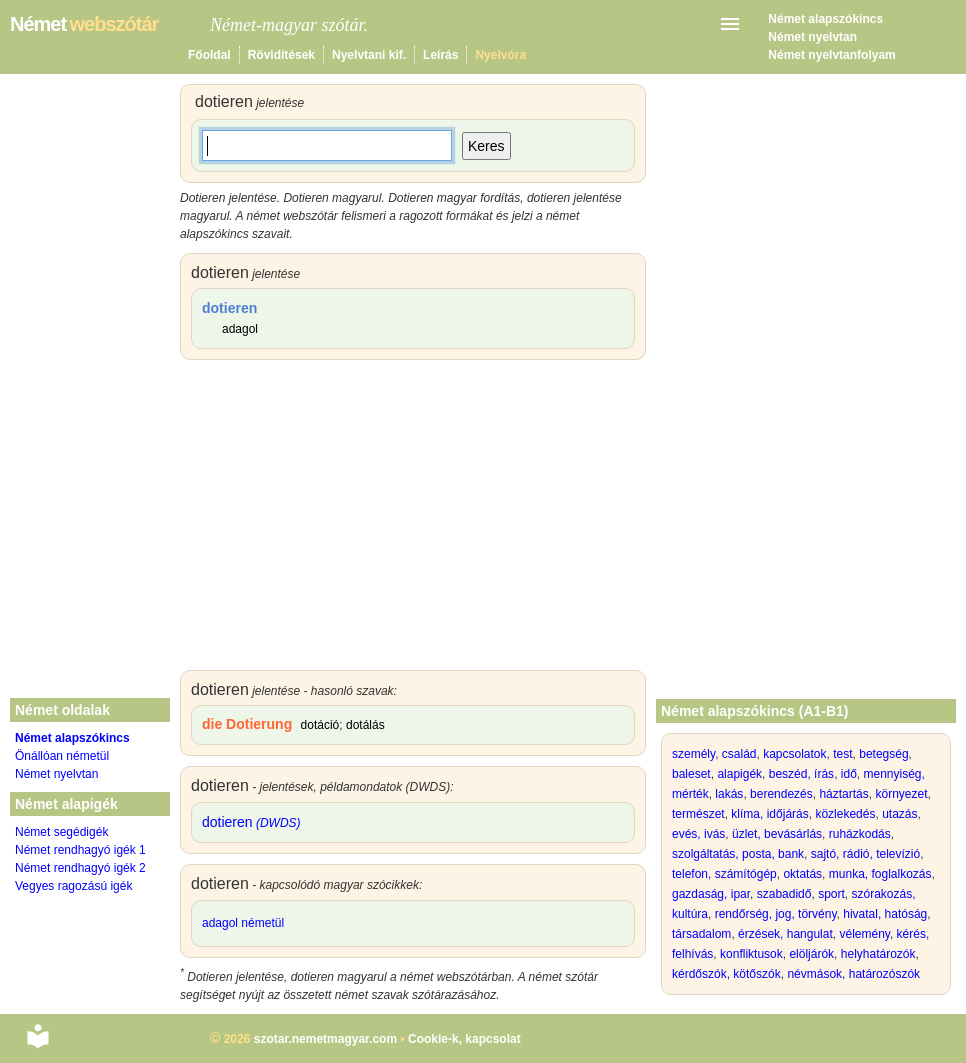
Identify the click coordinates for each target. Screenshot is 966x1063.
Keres (486, 146)
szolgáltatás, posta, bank (738, 854)
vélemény (864, 934)
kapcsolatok (794, 754)
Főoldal (209, 55)
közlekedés (845, 814)
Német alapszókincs (825, 19)
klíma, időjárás (769, 814)
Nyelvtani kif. (369, 55)
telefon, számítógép (724, 874)
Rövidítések (281, 55)
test (842, 754)
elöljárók (811, 954)
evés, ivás (698, 834)
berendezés (781, 794)
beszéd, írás (801, 774)
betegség (883, 754)
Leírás (440, 55)
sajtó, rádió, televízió (865, 854)
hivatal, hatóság (885, 914)
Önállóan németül (62, 756)
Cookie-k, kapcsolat (464, 1039)
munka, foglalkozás (880, 874)
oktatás (802, 874)
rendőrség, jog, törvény (776, 914)
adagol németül (243, 923)
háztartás (843, 794)
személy (693, 754)
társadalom (701, 934)
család (739, 754)
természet (698, 814)
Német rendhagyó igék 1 (80, 850)
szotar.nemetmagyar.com (325, 1039)
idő (849, 774)
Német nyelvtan (812, 37)
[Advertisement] (413, 520)
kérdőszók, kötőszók (726, 974)
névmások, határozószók (853, 974)
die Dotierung (247, 724)
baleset (691, 774)
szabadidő (784, 894)
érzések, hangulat (785, 934)
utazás (899, 814)
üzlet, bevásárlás (777, 834)
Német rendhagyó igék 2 (80, 868)
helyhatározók (878, 954)
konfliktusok (751, 954)
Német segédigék (61, 832)
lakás (729, 794)
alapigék (739, 774)
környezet (901, 794)
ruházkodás (860, 834)
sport (831, 894)
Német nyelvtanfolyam (831, 55)
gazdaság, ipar (711, 894)
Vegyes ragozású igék (73, 886)
